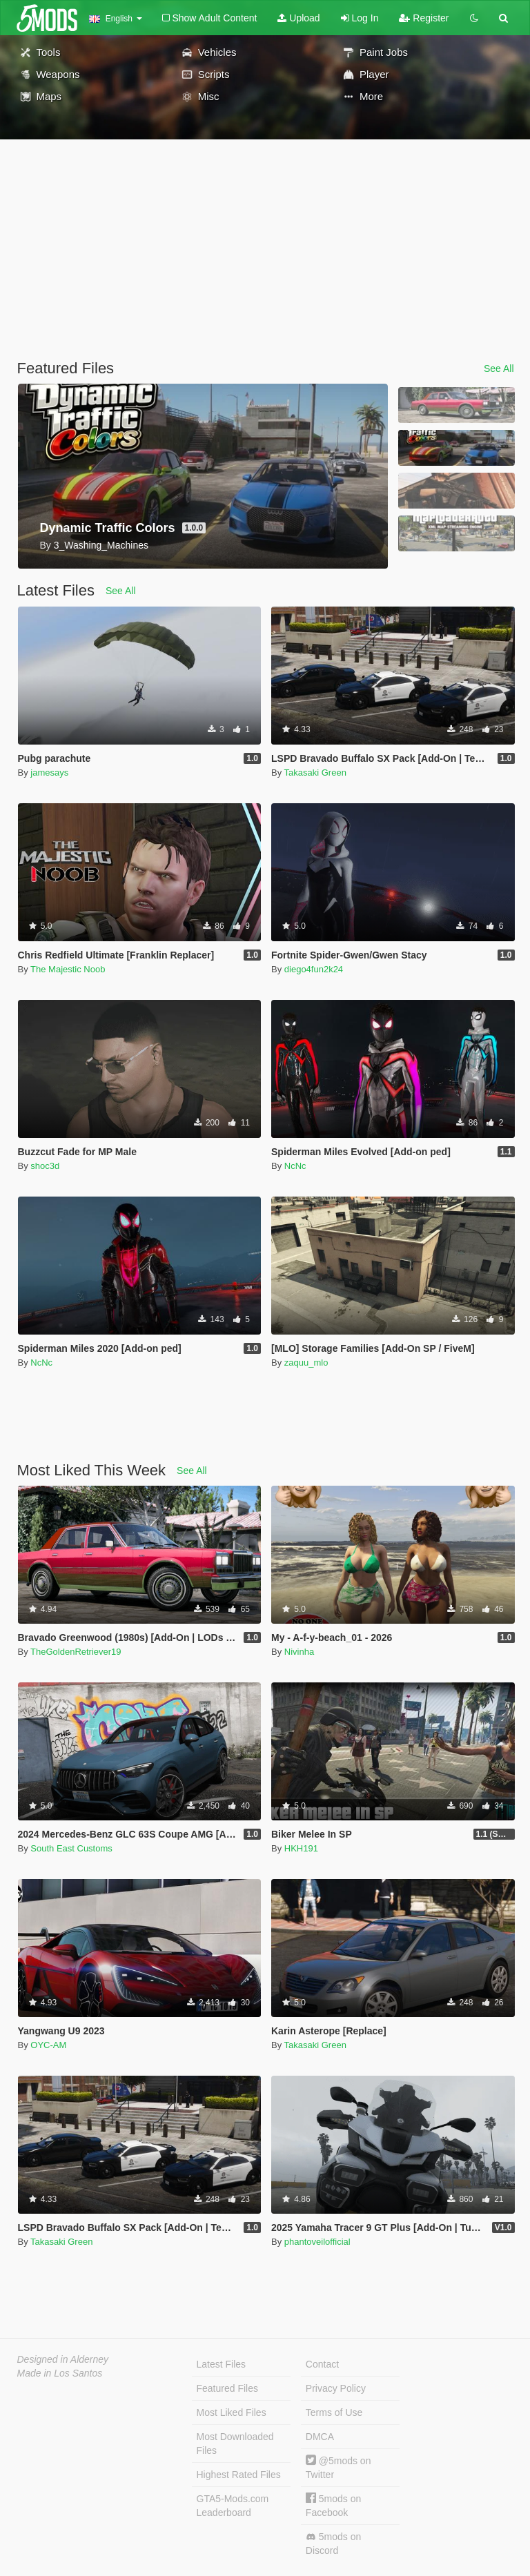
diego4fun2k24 (313, 969)
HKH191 (301, 1848)
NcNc (295, 1166)
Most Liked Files (231, 2412)
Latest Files (221, 2364)
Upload (298, 17)
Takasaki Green (315, 772)
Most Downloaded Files (235, 2443)
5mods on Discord (333, 2543)
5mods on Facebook (333, 2505)
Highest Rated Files (239, 2474)
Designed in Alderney (63, 2359)
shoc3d (44, 1166)
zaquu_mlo (306, 1362)
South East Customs (71, 1848)
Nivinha (299, 1651)
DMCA (320, 2436)
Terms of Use (334, 2412)
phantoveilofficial (317, 2241)
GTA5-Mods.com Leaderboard (233, 2505)
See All (499, 368)
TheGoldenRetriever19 (75, 1651)
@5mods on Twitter (338, 2467)
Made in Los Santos (60, 2373)
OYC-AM (48, 2045)
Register (424, 17)
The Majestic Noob (67, 969)
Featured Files (227, 2388)
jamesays (49, 772)
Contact (322, 2364)
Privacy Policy (336, 2388)
